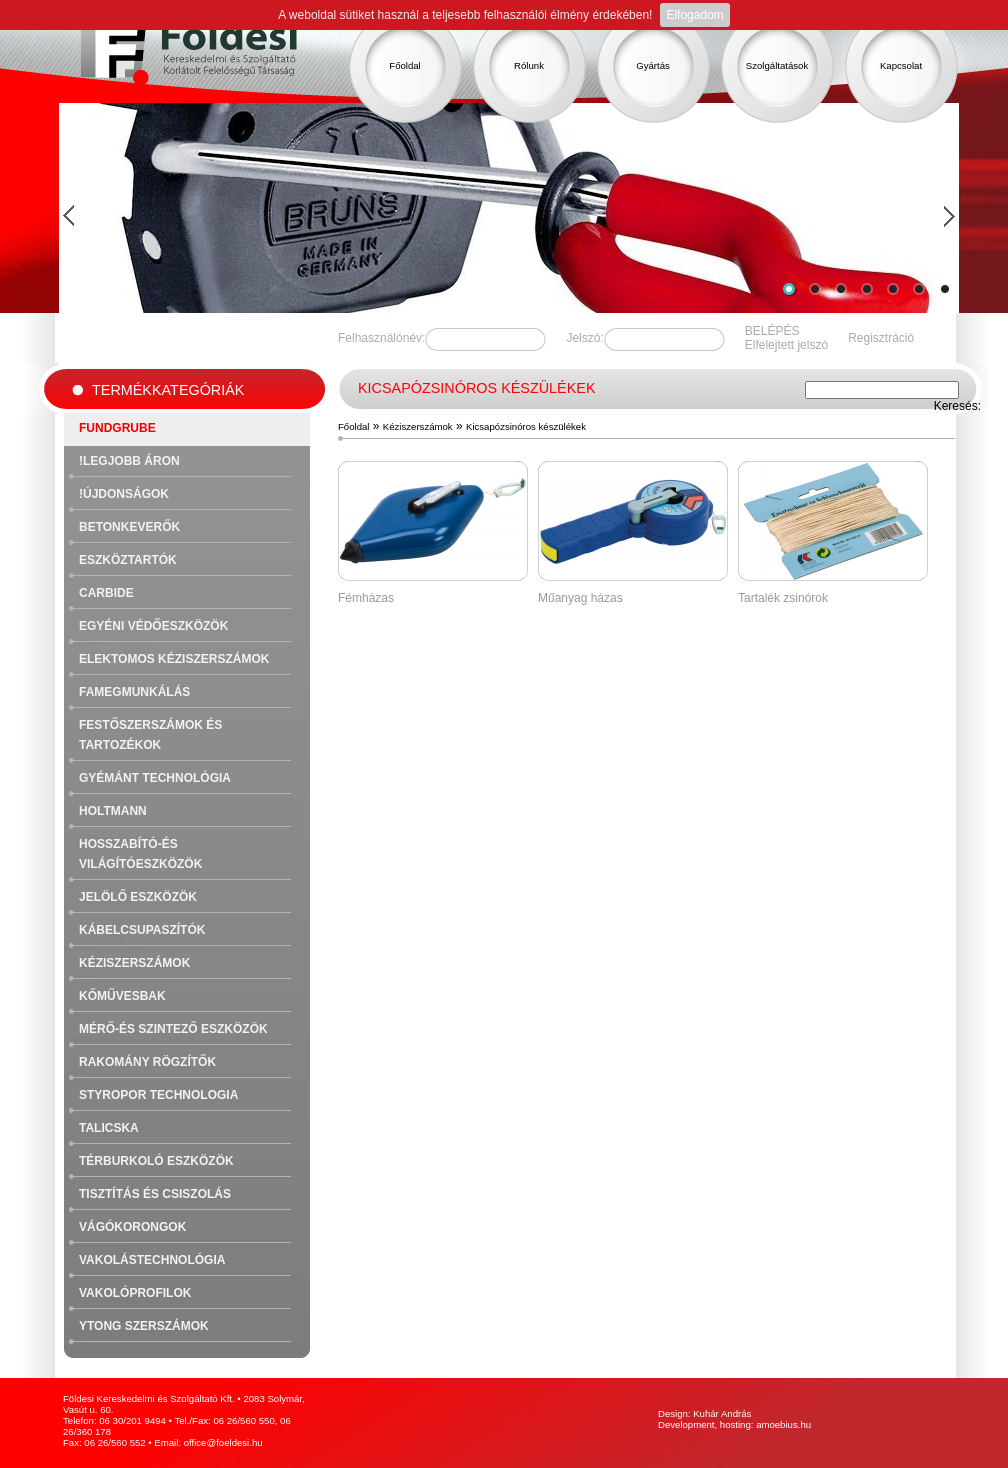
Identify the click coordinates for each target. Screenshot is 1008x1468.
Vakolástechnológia (152, 1260)
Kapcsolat (901, 65)
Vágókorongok (132, 1227)
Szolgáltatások (777, 65)
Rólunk (529, 65)
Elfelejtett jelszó (786, 345)
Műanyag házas (580, 598)
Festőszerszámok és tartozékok (150, 735)
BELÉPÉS (772, 331)
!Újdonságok (124, 494)
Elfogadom (694, 15)
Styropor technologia (158, 1095)
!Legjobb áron (129, 461)
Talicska (109, 1128)
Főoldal (404, 65)
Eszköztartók (128, 560)
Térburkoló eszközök (156, 1161)
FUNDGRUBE (117, 428)
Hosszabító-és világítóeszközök (140, 854)
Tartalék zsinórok (783, 598)
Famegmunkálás (134, 692)
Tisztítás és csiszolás (155, 1194)
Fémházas (366, 598)
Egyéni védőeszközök (153, 626)
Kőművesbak (122, 996)
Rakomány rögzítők (147, 1062)
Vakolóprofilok (135, 1293)
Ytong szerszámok (144, 1326)
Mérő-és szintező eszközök (173, 1029)
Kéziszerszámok (134, 963)
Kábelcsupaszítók (142, 930)
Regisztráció (881, 338)
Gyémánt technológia (155, 778)
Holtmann (113, 811)
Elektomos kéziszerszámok (174, 659)
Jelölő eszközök (138, 897)
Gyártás (653, 65)
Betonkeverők (129, 527)
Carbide (106, 593)
